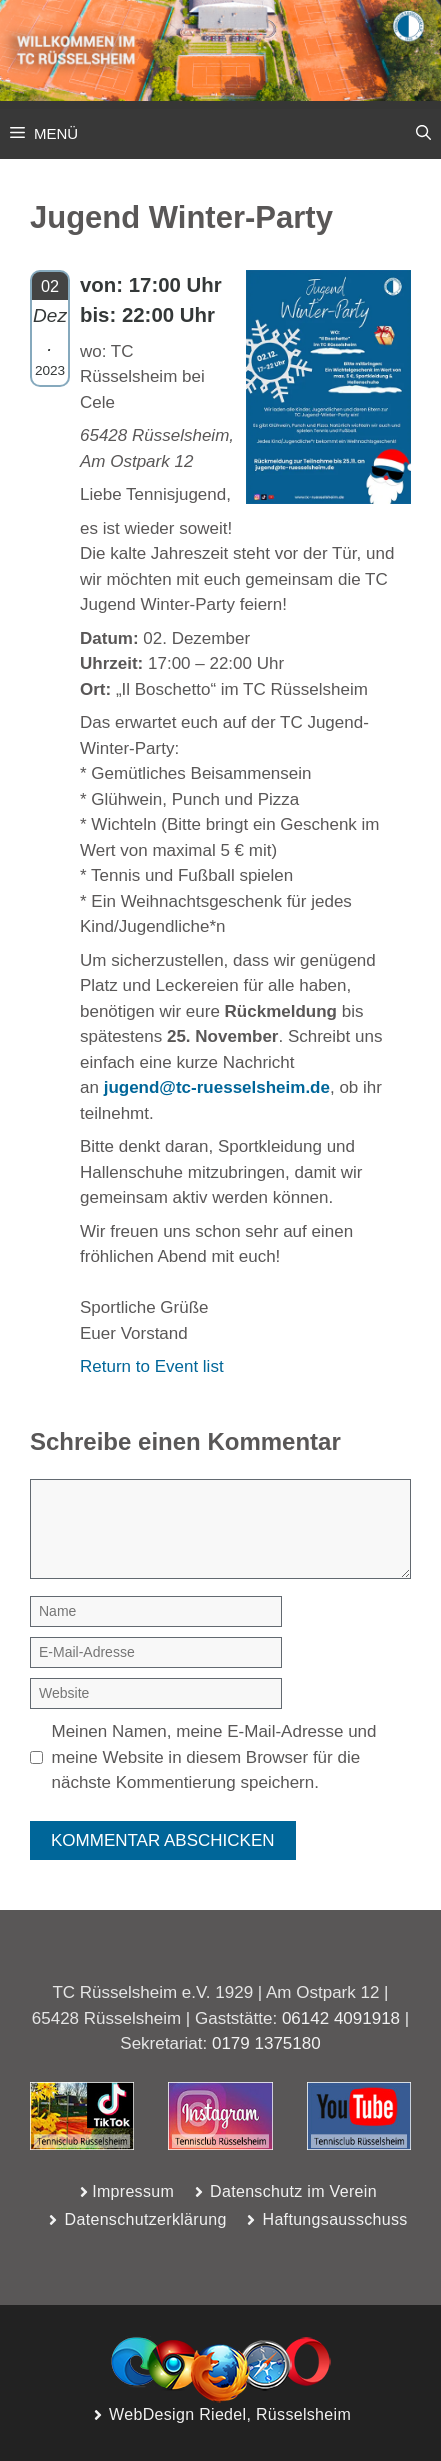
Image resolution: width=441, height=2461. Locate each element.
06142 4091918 (341, 2018)
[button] (423, 134)
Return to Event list (152, 1366)
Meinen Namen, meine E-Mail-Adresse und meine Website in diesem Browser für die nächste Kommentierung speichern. (214, 1757)
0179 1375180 (266, 2043)
